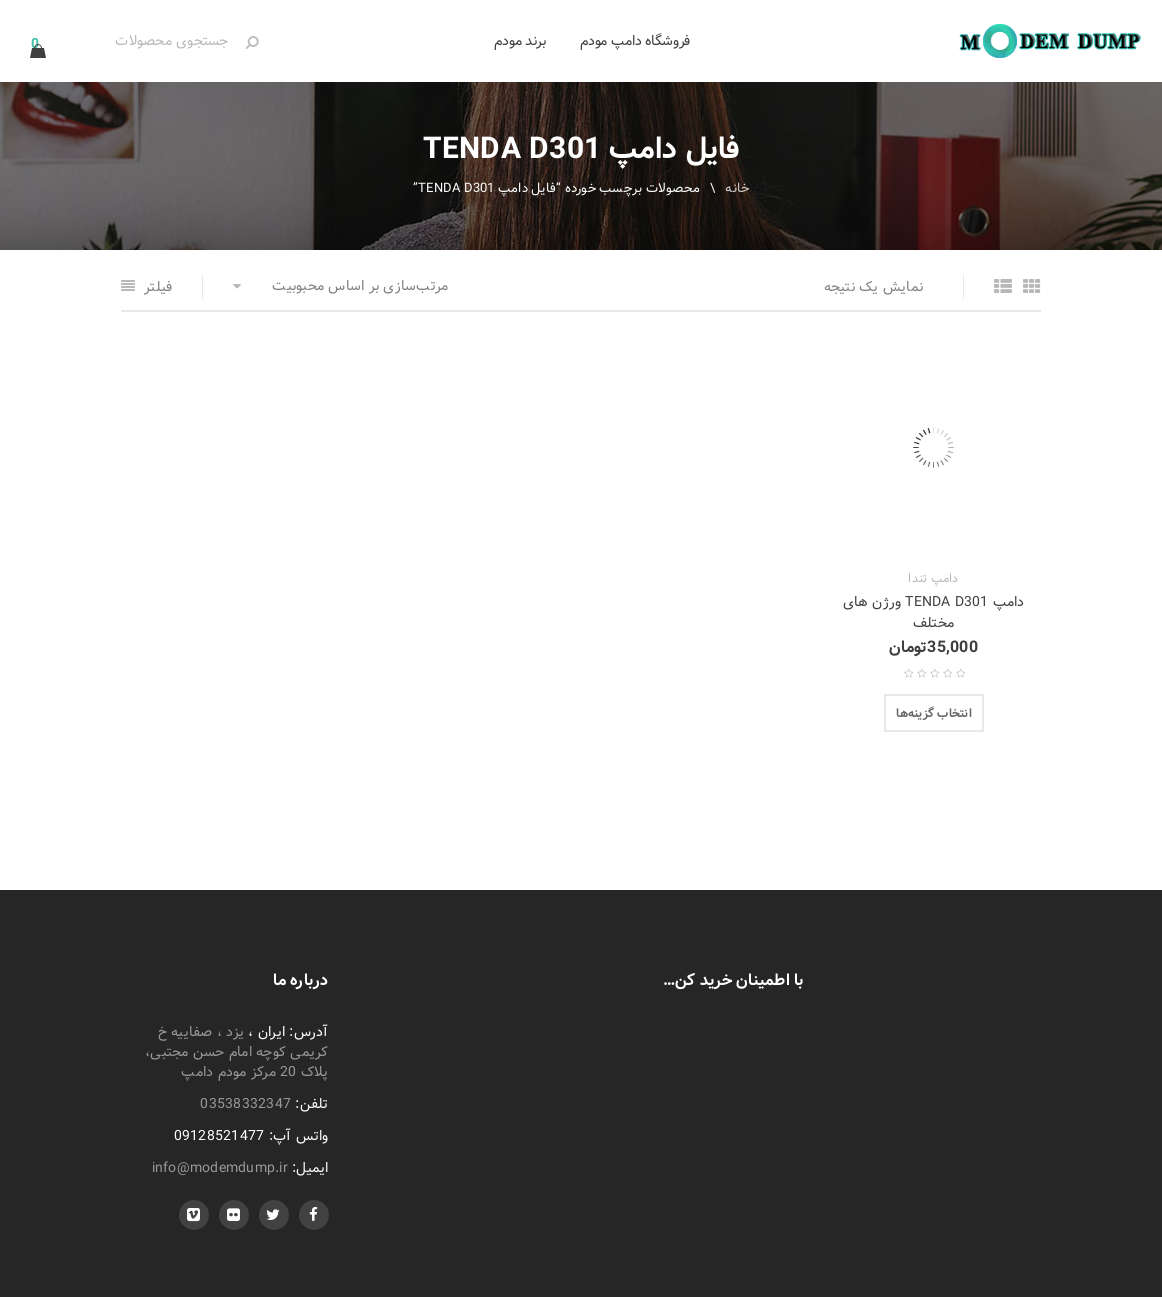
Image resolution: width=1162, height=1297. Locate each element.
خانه (737, 188)
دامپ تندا (933, 579)
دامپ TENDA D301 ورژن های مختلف (934, 612)
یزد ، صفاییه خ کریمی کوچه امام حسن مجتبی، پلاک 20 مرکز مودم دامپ (237, 1052)
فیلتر (158, 287)
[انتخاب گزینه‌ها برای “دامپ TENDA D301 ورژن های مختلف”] (934, 713)
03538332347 (245, 1104)
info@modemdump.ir (220, 1168)
